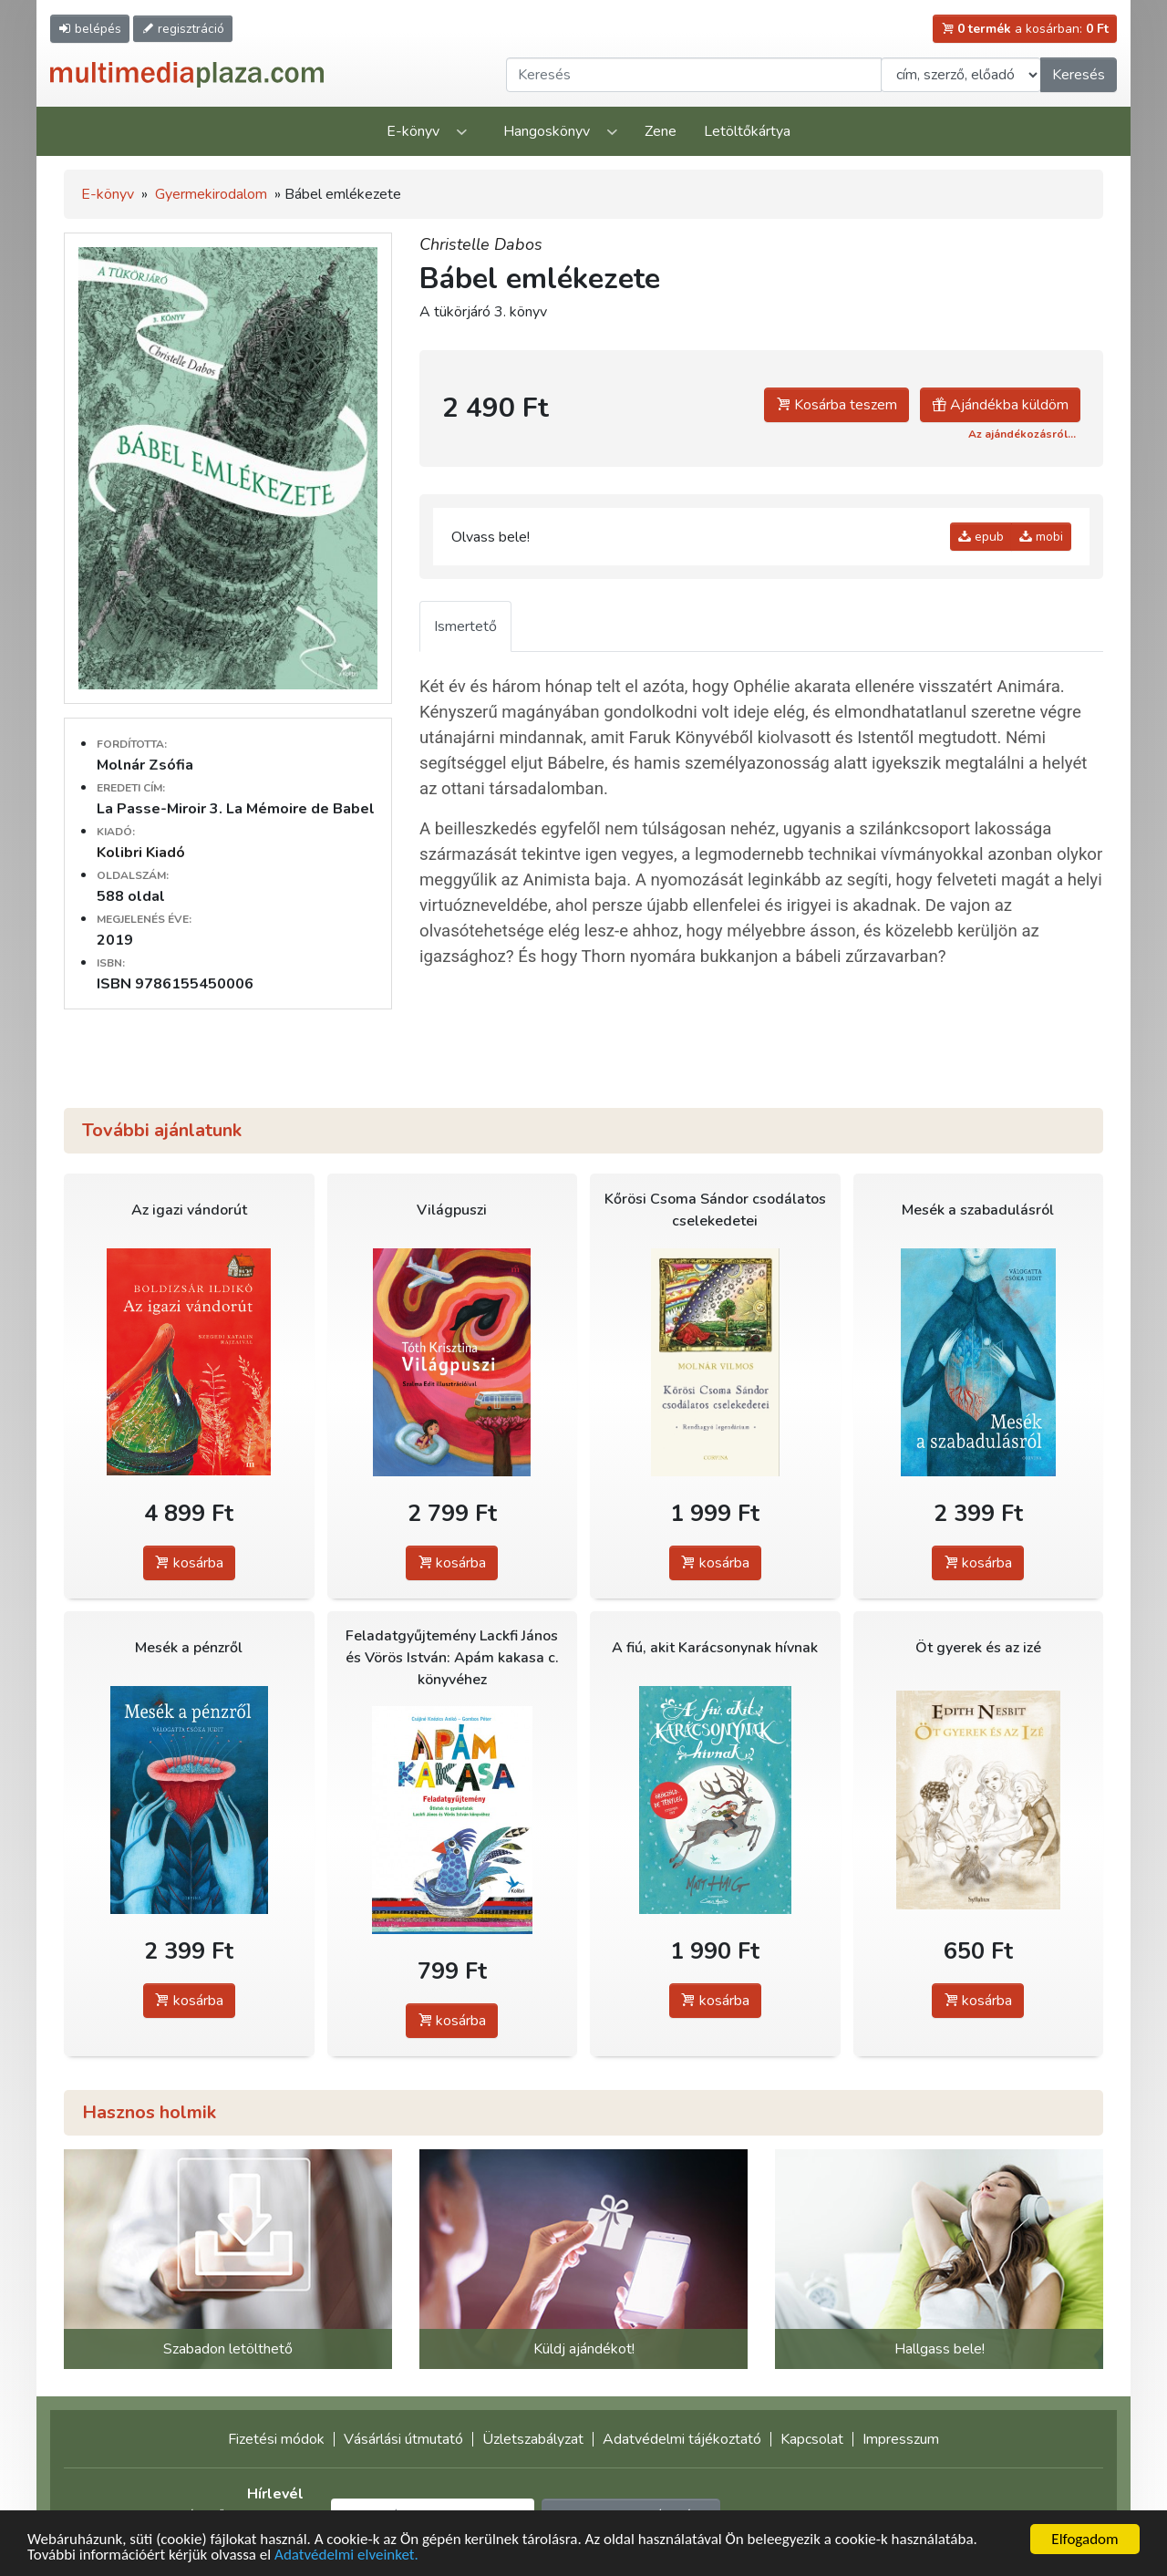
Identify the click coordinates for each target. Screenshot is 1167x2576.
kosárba (189, 1563)
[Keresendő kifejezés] (694, 74)
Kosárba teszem (836, 405)
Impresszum (900, 2439)
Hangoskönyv (546, 131)
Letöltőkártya (747, 131)
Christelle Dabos (480, 244)
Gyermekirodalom (211, 194)
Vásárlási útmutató (403, 2439)
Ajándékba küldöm (1000, 405)
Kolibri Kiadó (141, 853)
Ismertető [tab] (465, 626)
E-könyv (413, 131)
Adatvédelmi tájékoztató (682, 2439)
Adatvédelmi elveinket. (346, 2555)
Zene (660, 131)
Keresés (1078, 75)
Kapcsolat (811, 2439)
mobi (1041, 536)
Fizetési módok (276, 2439)
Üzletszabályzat (533, 2439)
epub (981, 536)
